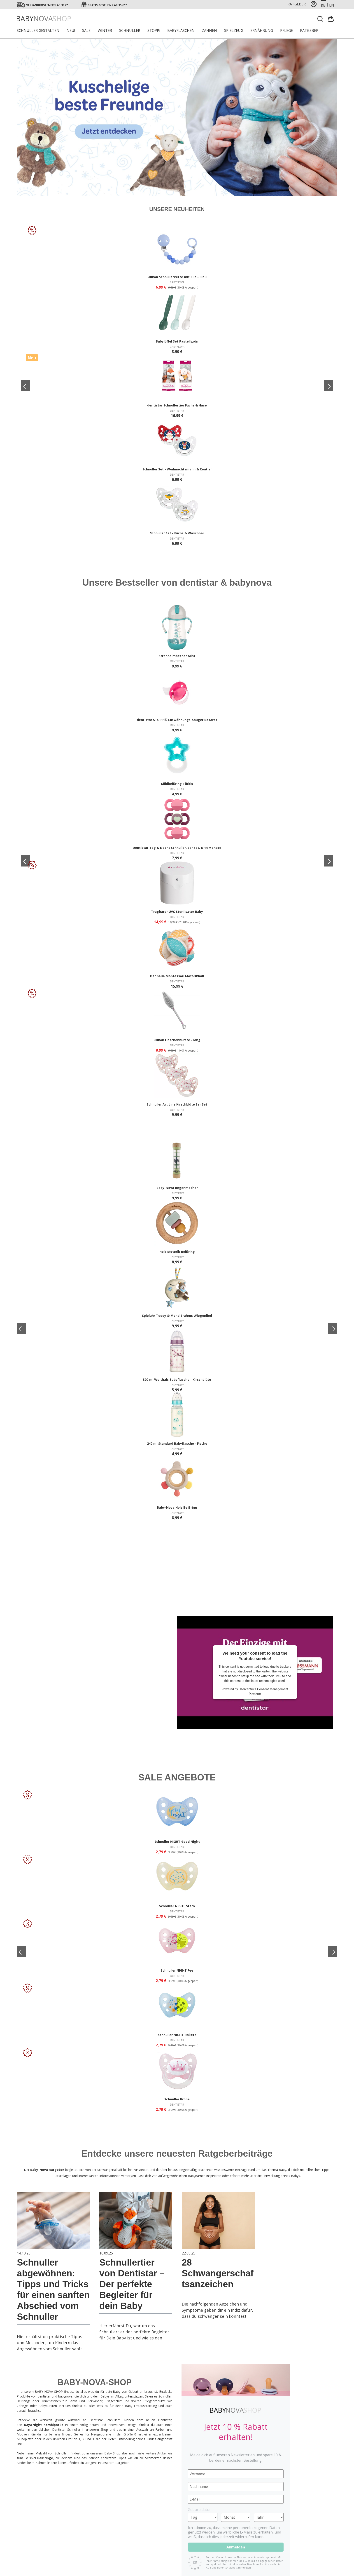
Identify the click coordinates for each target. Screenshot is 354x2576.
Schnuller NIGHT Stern (177, 1906)
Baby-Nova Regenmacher (177, 1188)
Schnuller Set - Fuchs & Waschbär (177, 533)
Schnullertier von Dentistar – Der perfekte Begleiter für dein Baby (132, 2284)
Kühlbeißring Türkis (177, 784)
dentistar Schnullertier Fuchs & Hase (177, 405)
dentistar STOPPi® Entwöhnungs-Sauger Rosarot (177, 720)
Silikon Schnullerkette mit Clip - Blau (177, 277)
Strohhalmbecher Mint (177, 656)
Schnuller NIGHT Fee (177, 1970)
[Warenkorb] (331, 18)
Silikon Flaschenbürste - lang (177, 1040)
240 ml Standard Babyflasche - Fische (177, 1443)
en (331, 5)
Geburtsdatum (200, 2509)
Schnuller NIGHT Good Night (177, 1841)
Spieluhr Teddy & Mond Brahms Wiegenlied (177, 1315)
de (323, 5)
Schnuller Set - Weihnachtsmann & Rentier (177, 469)
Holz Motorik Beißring (177, 1251)
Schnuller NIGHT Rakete (177, 2035)
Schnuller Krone (177, 2099)
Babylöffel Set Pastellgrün (177, 341)
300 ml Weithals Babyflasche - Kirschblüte (177, 1379)
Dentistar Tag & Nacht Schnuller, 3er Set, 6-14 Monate (177, 847)
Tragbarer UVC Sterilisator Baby (177, 911)
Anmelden (235, 2547)
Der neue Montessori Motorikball (177, 976)
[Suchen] (320, 18)
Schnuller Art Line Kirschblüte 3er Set (177, 1104)
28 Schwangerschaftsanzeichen (218, 2273)
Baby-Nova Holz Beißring (177, 1507)
